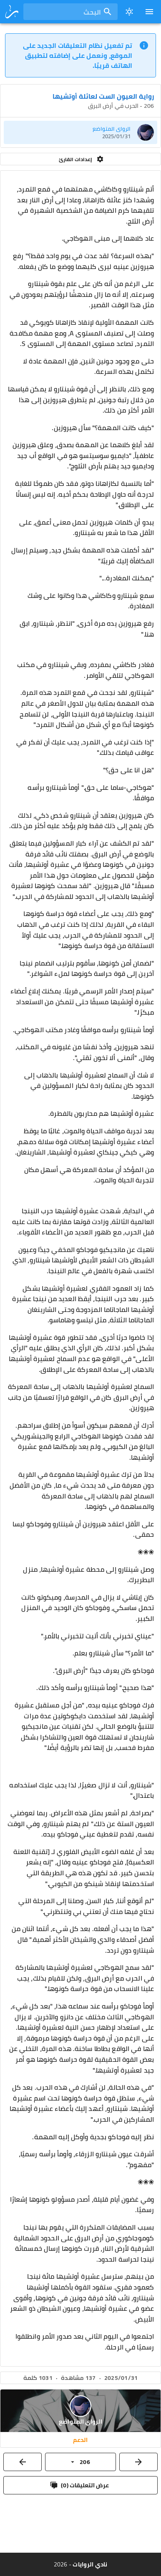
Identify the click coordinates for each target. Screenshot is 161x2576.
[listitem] (80, 132)
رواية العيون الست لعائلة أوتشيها (103, 96)
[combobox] (70, 11)
